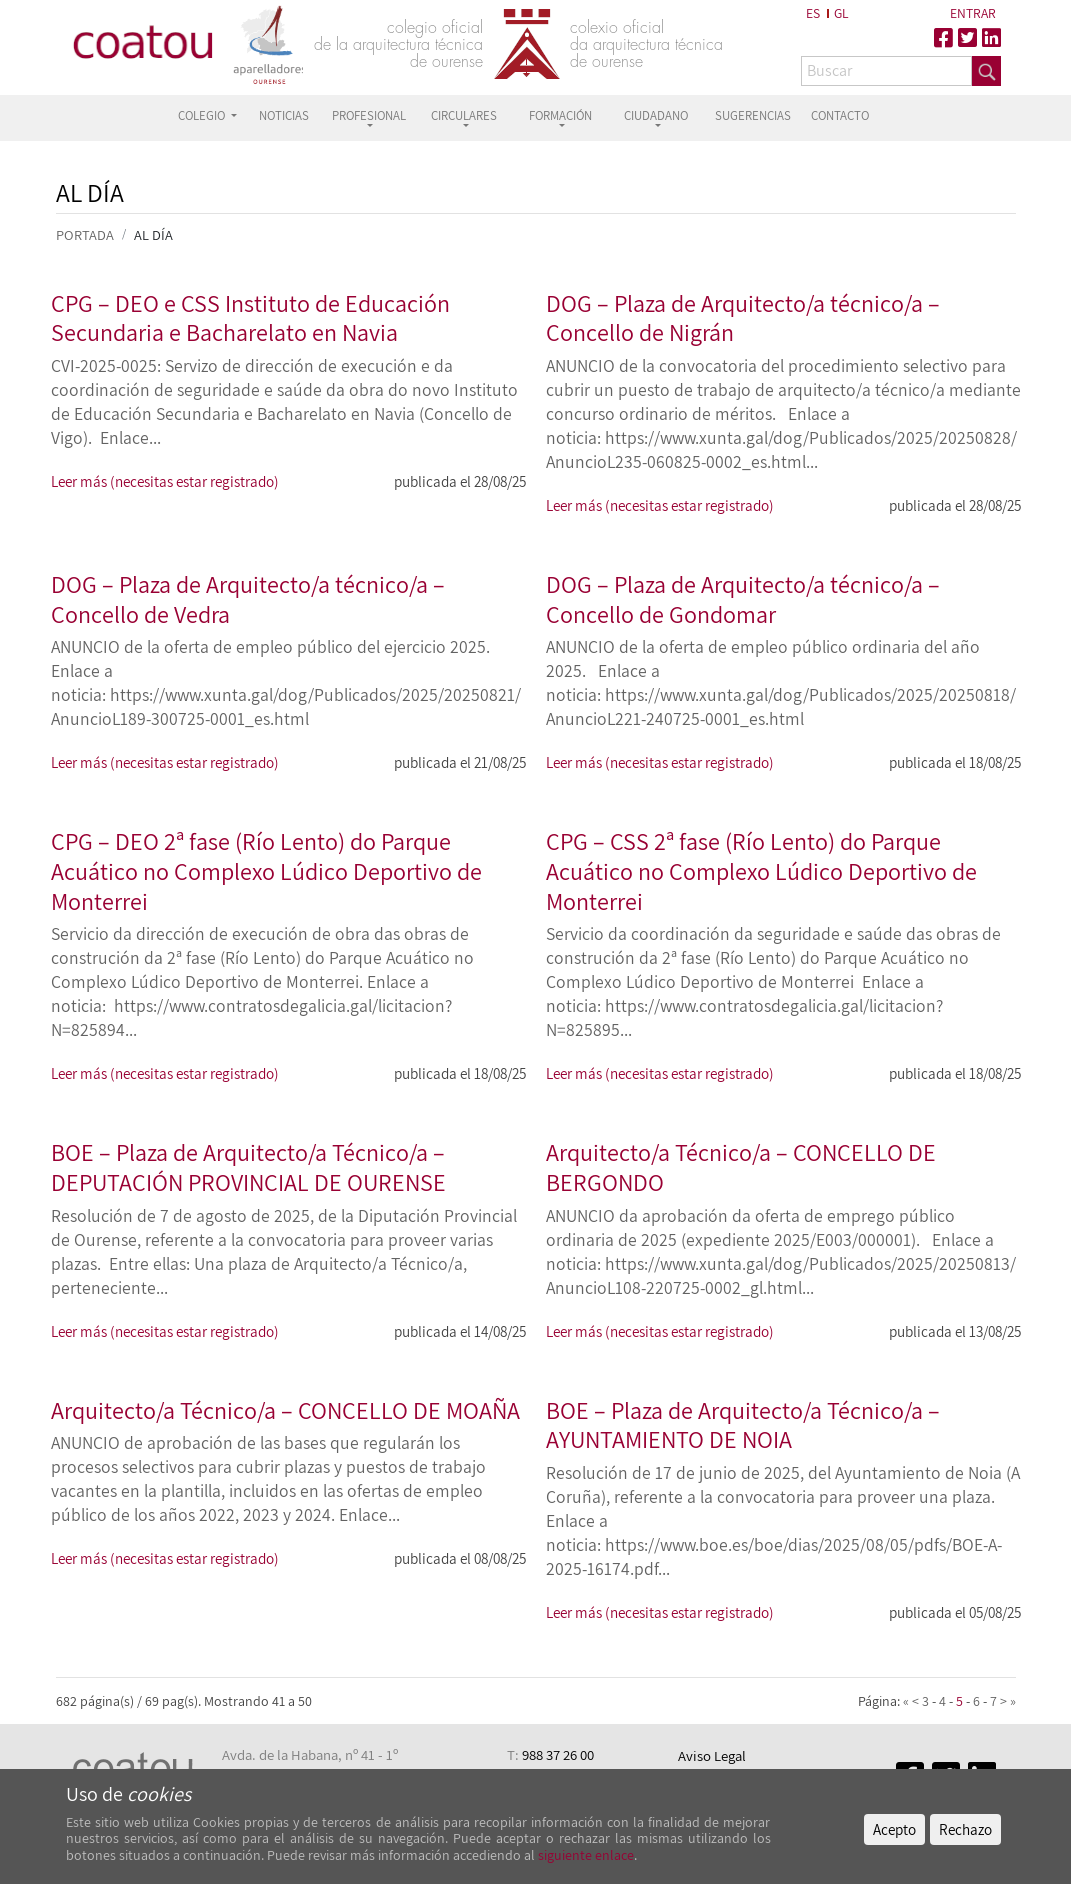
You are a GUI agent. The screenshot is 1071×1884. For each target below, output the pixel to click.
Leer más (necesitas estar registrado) (165, 481)
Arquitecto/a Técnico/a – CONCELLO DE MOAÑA (285, 1410)
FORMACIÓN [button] (560, 115)
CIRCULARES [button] (464, 115)
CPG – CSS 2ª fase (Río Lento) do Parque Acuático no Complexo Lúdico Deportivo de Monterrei (761, 870)
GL (841, 13)
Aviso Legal (712, 1755)
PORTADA (85, 234)
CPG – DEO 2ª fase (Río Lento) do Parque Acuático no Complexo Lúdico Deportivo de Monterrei (266, 870)
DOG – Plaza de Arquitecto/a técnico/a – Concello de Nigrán (743, 318)
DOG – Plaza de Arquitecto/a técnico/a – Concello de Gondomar (743, 599)
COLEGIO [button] (203, 115)
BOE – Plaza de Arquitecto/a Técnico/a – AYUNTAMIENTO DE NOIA (743, 1425)
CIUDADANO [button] (656, 115)
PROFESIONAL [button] (369, 115)
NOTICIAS (284, 115)
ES (813, 13)
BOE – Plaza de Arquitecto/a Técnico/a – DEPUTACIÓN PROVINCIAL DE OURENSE (248, 1167)
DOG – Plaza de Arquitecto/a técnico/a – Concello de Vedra (248, 599)
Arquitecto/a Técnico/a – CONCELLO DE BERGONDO (741, 1167)
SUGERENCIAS (753, 115)
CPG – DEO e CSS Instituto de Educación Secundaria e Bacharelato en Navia (250, 318)
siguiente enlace (584, 1855)
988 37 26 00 (558, 1754)
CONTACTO (840, 115)
